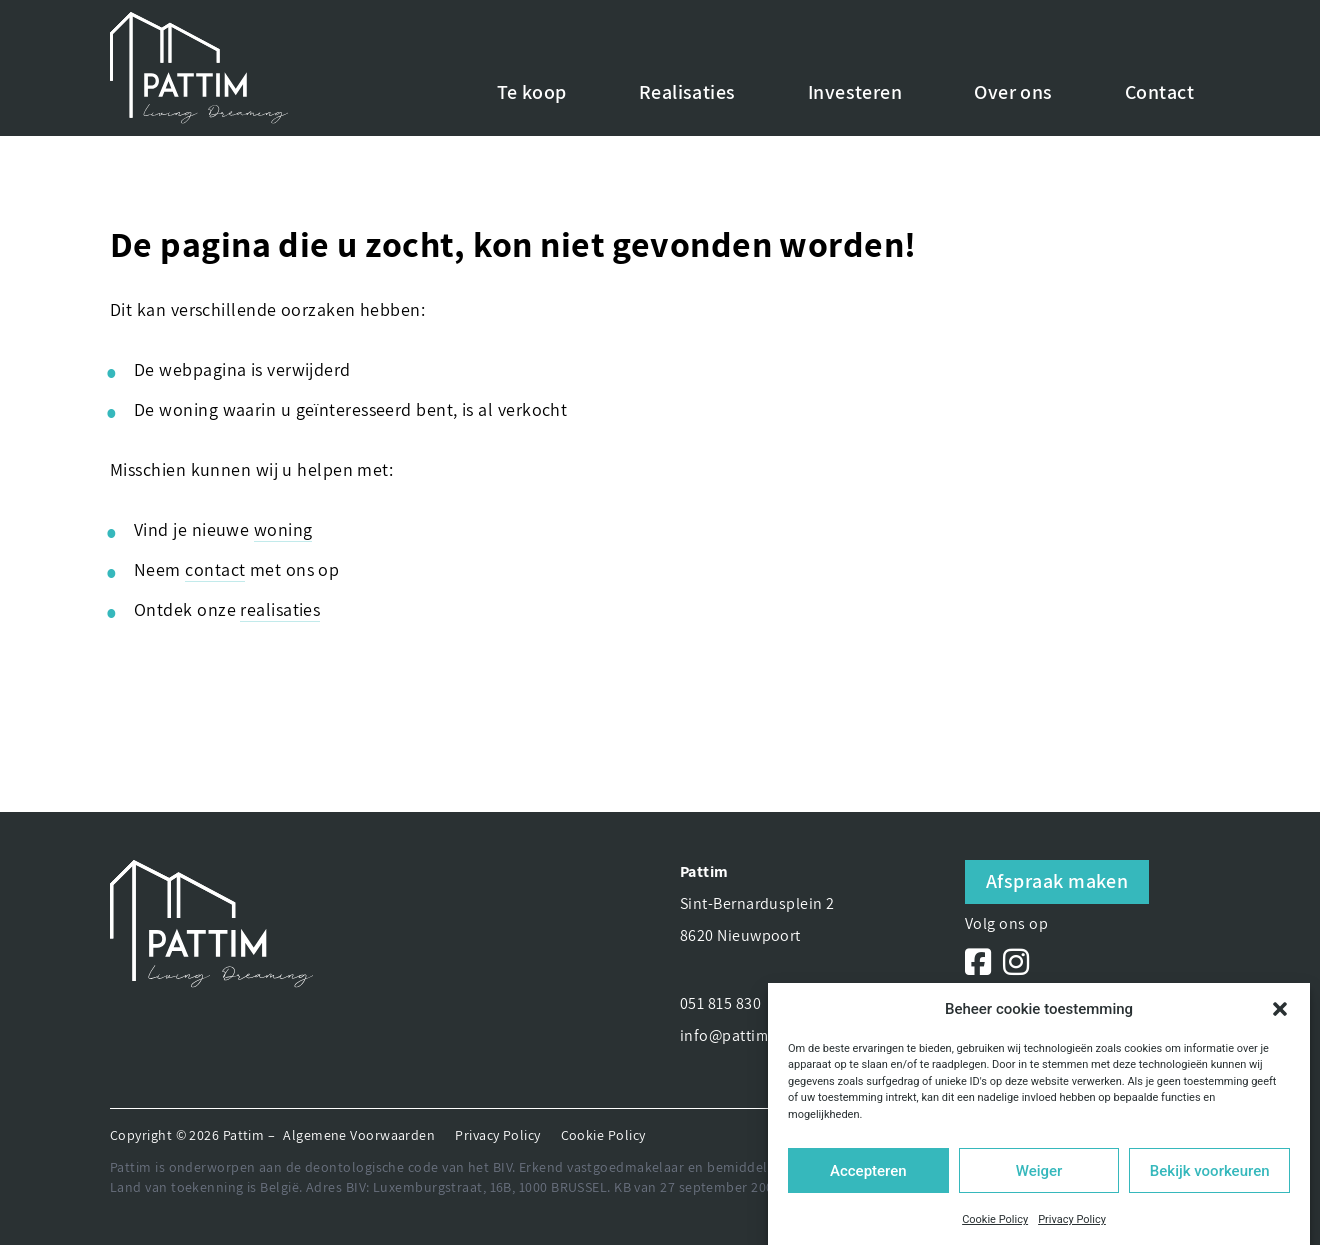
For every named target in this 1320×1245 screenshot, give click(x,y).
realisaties (280, 609)
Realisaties (687, 92)
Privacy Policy (1072, 1219)
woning (283, 529)
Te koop (532, 92)
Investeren (855, 92)
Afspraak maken (1057, 881)
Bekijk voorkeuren (1210, 1171)
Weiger (1039, 1171)
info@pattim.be (735, 1035)
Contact (1159, 92)
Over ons (1013, 92)
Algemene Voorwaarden (359, 1135)
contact (215, 569)
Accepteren (868, 1171)
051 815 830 (720, 1003)
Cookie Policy (995, 1219)
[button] (1280, 1009)
